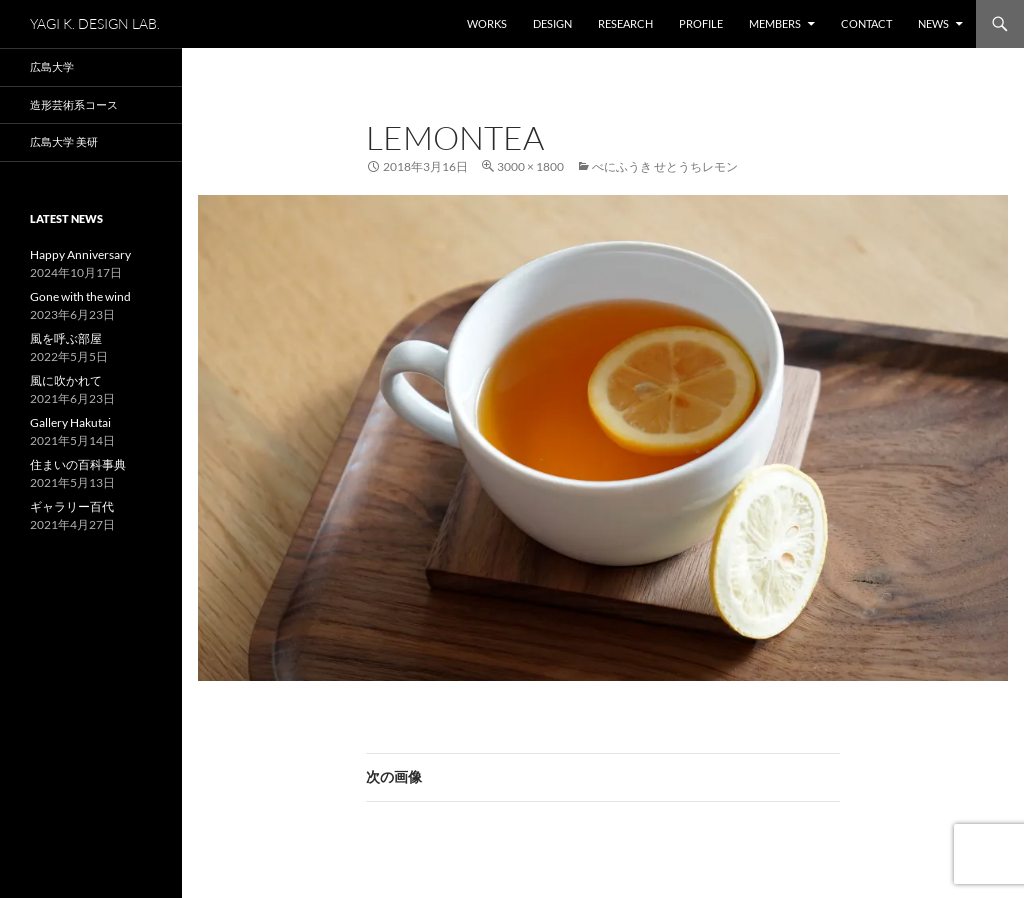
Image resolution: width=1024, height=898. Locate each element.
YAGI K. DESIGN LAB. (95, 23)
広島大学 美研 (64, 141)
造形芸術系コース (74, 104)
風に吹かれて (66, 380)
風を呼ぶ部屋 (66, 338)
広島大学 (52, 66)
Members (775, 23)
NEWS (933, 23)
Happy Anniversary (80, 254)
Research (625, 23)
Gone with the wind (80, 296)
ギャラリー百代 (72, 506)
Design (552, 23)
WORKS (487, 23)
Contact (866, 23)
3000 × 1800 (530, 166)
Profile (701, 23)
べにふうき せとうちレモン (665, 166)
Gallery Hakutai (70, 422)
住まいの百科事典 (78, 464)
